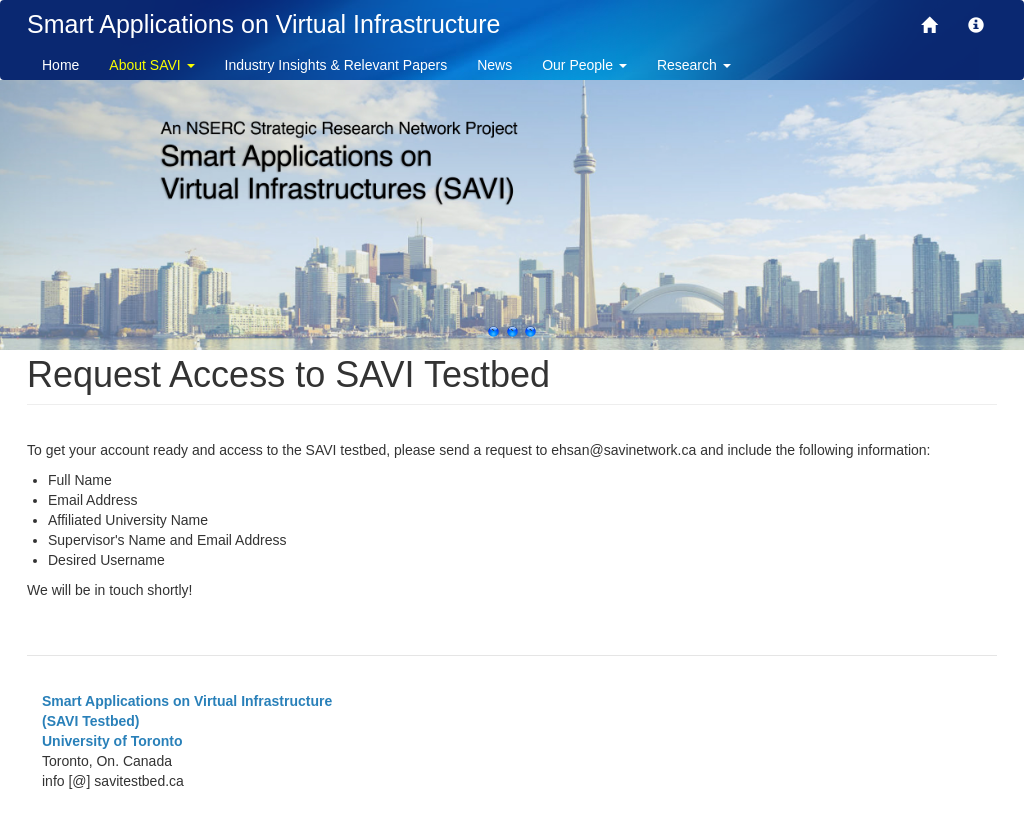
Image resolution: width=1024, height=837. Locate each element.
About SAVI (151, 65)
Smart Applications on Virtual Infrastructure (263, 24)
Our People (584, 65)
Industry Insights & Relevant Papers (336, 65)
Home (60, 65)
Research (694, 65)
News (494, 65)
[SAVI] (929, 27)
